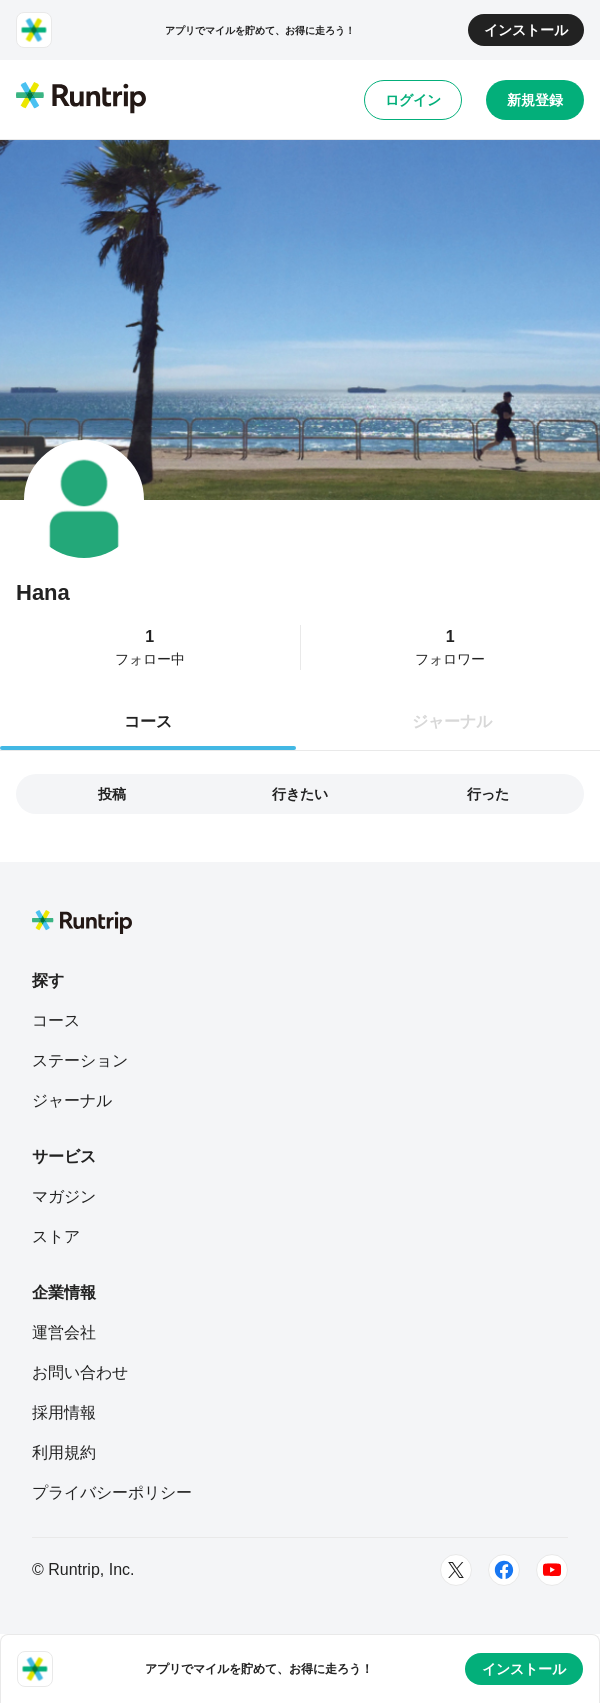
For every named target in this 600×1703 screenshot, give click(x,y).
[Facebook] (504, 1570)
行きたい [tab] (300, 794)
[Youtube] (552, 1570)
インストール (526, 30)
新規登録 (535, 100)
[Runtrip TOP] (81, 99)
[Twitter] (456, 1570)
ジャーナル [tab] (452, 721)
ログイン (413, 100)
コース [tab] (148, 721)
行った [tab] (488, 794)
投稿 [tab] (112, 794)
